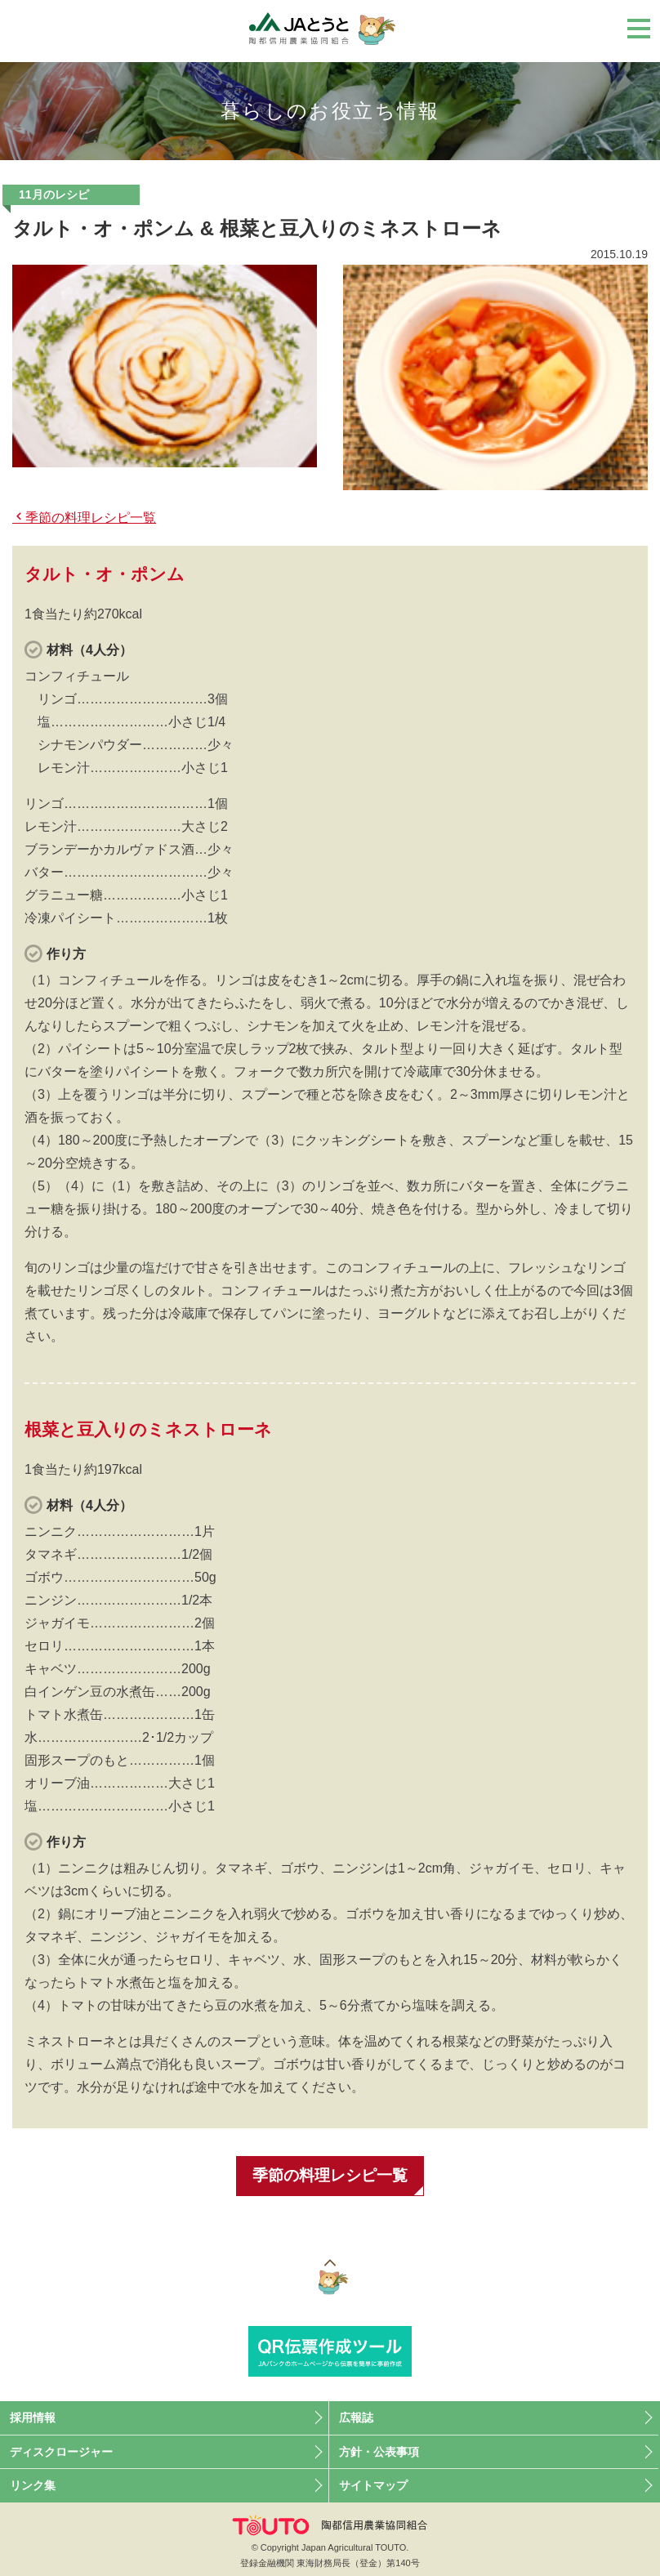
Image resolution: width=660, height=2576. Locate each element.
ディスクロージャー (61, 2454)
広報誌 (356, 2419)
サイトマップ (373, 2487)
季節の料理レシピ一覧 (90, 518)
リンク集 (33, 2487)
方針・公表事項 (379, 2454)
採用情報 (33, 2419)
